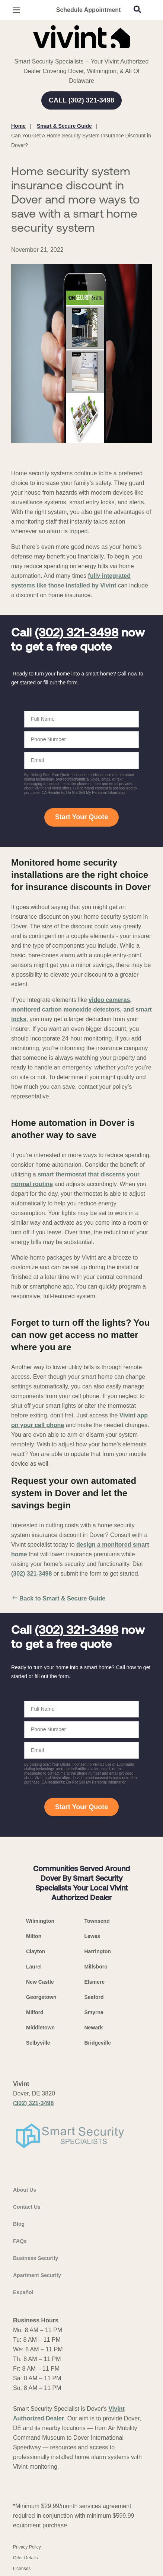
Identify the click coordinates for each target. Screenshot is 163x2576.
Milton (33, 1936)
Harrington (97, 1951)
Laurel (34, 1967)
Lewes (92, 1936)
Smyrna (93, 2012)
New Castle (40, 1982)
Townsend (97, 1921)
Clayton (35, 1951)
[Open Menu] (16, 10)
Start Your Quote (81, 817)
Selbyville (38, 2043)
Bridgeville (97, 2043)
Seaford (94, 1997)
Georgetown (41, 1997)
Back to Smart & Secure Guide (58, 1598)
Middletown (40, 2027)
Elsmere (94, 1982)
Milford (35, 2012)
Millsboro (96, 1967)
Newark (93, 2027)
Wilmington (40, 1921)
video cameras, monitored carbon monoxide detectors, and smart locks (81, 1009)
